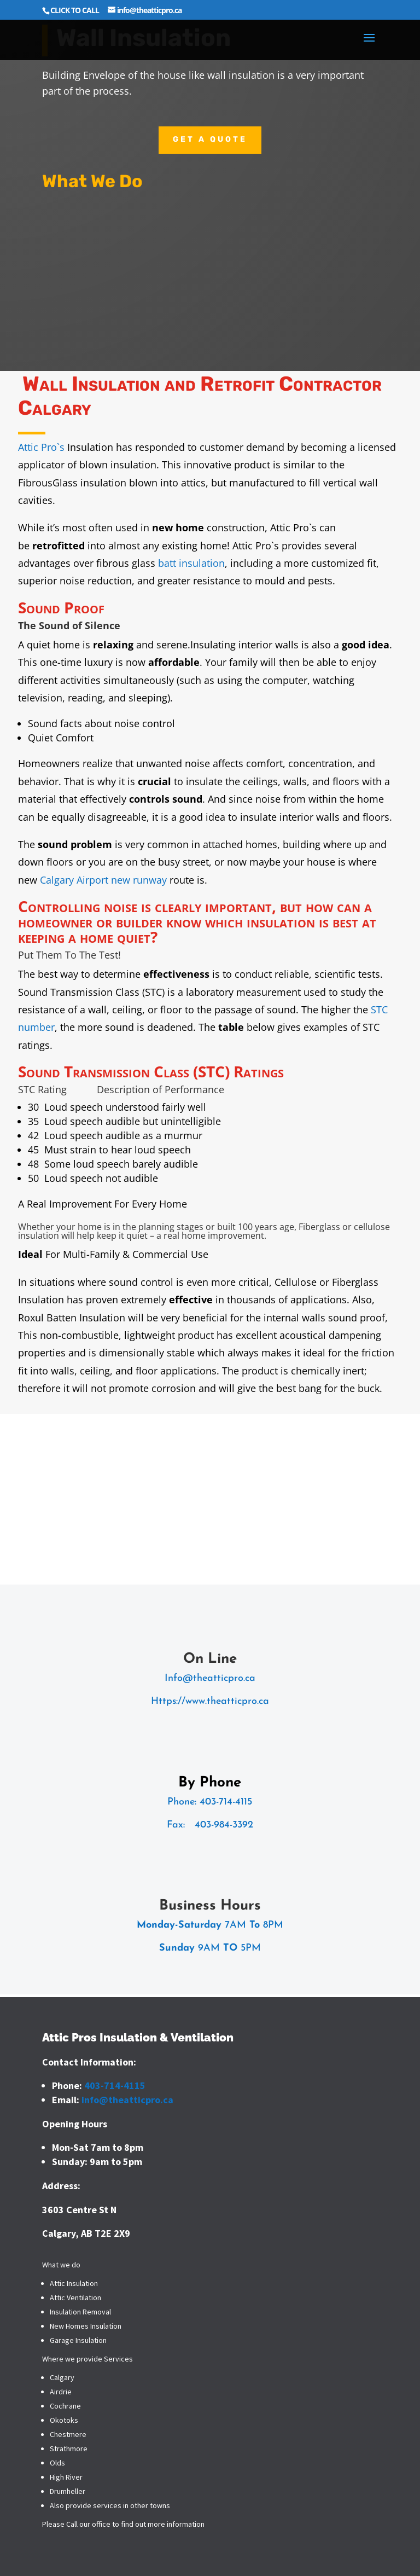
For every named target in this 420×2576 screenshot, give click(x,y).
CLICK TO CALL (74, 10)
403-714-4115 (226, 1802)
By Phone (209, 1783)
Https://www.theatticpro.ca (210, 1701)
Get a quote (210, 139)
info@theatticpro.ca (127, 2099)
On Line (210, 1659)
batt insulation (191, 563)
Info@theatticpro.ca (210, 1678)
